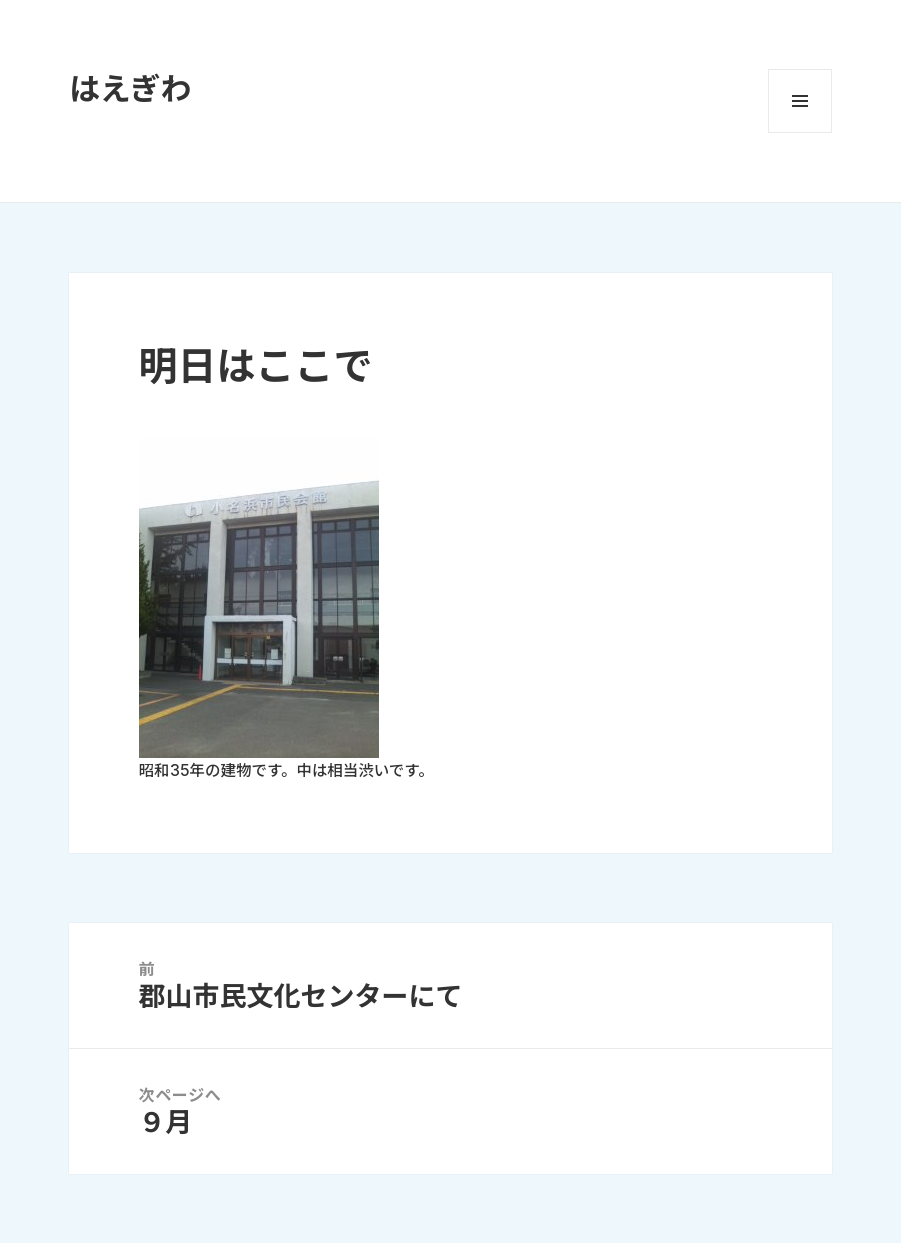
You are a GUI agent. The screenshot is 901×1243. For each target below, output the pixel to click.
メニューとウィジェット (800, 101)
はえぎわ (130, 88)
